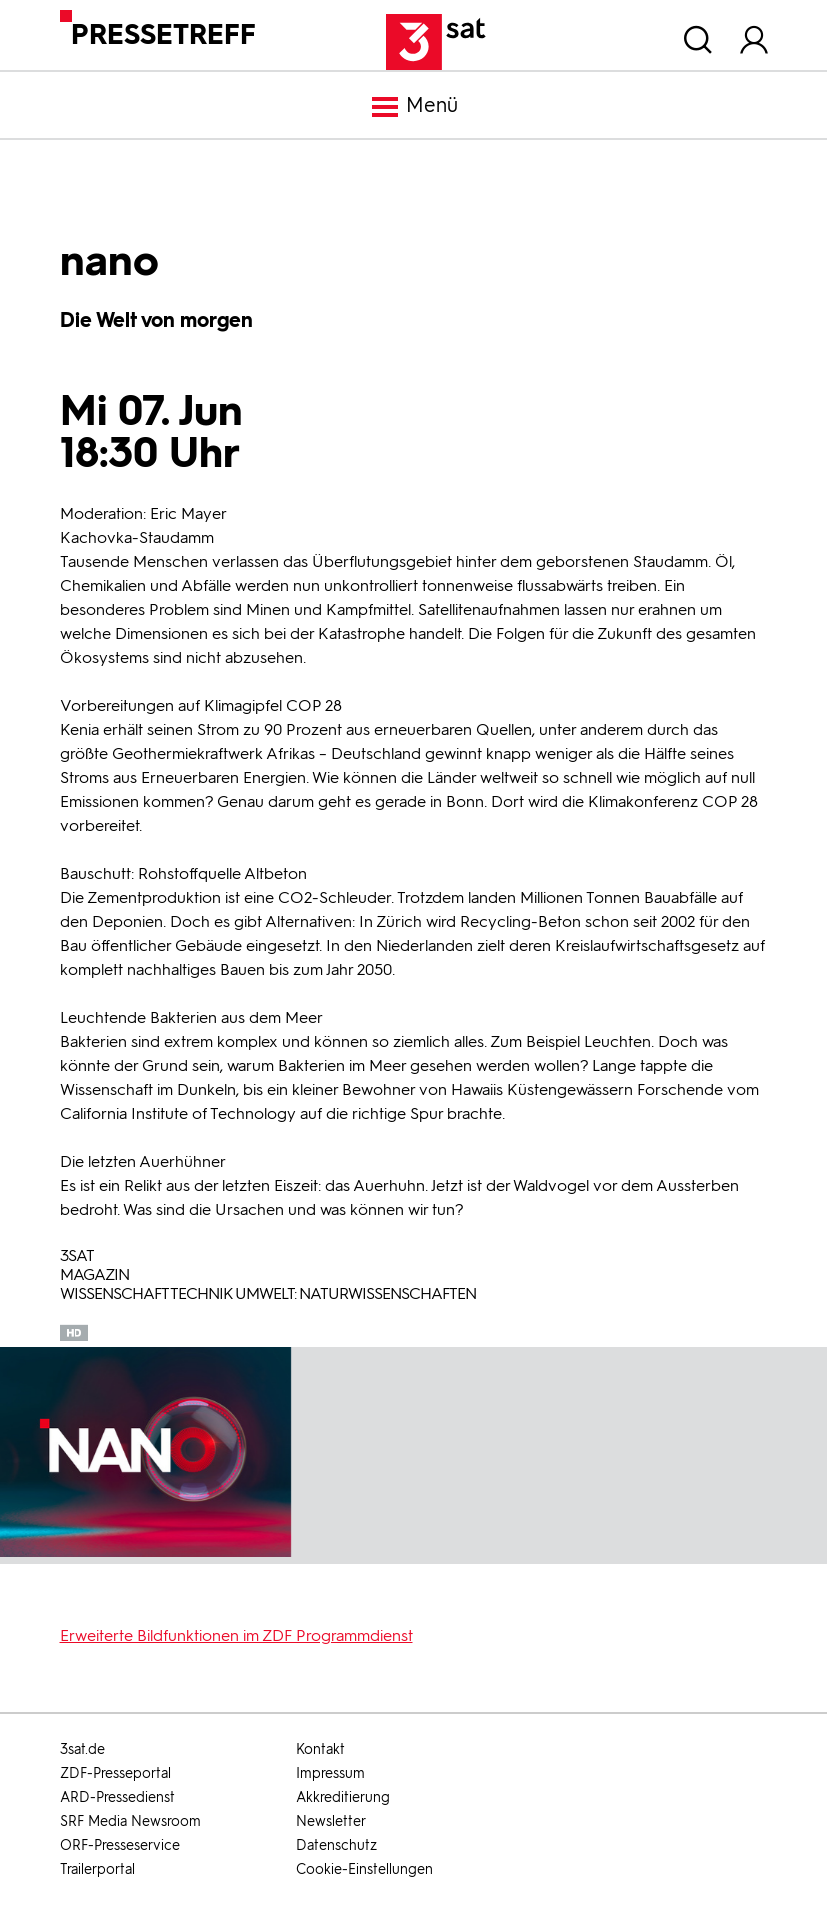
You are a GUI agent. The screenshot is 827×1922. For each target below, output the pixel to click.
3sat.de (82, 1749)
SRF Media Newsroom (130, 1821)
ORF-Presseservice (120, 1845)
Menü (414, 107)
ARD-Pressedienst (117, 1797)
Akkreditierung (343, 1797)
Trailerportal (97, 1869)
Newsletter (331, 1821)
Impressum (330, 1773)
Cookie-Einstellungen (364, 1869)
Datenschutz (336, 1845)
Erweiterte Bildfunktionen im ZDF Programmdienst (236, 1635)
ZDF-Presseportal (115, 1773)
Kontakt (320, 1749)
